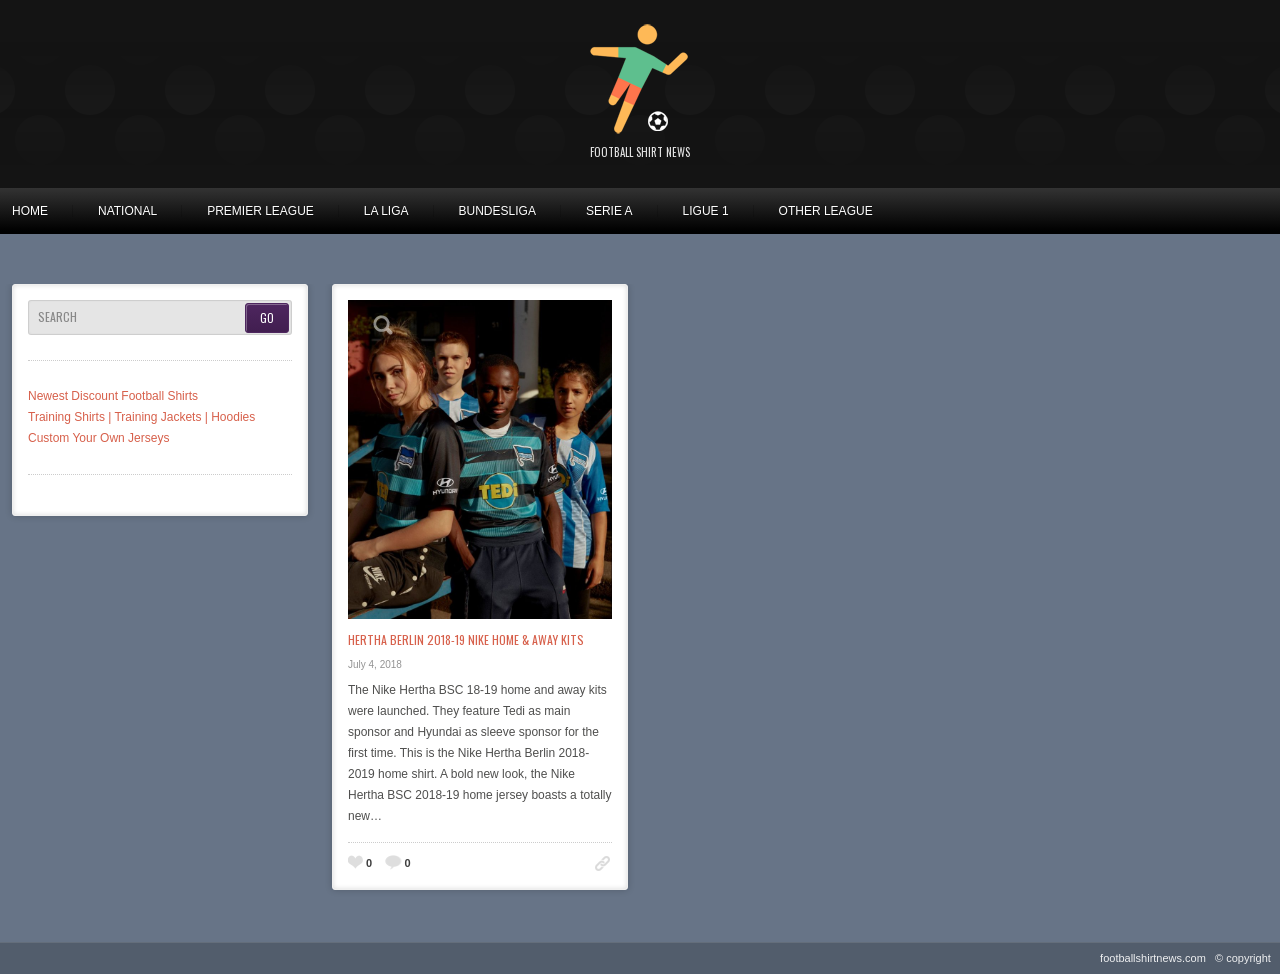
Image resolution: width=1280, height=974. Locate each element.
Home (30, 211)
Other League (826, 211)
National (127, 211)
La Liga (386, 211)
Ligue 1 (706, 211)
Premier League (260, 211)
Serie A (609, 211)
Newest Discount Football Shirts (113, 396)
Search (57, 317)
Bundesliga (497, 211)
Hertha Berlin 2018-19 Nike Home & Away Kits (466, 639)
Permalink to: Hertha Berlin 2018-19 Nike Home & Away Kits (602, 863)
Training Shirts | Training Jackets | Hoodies (141, 417)
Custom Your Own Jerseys (98, 438)
